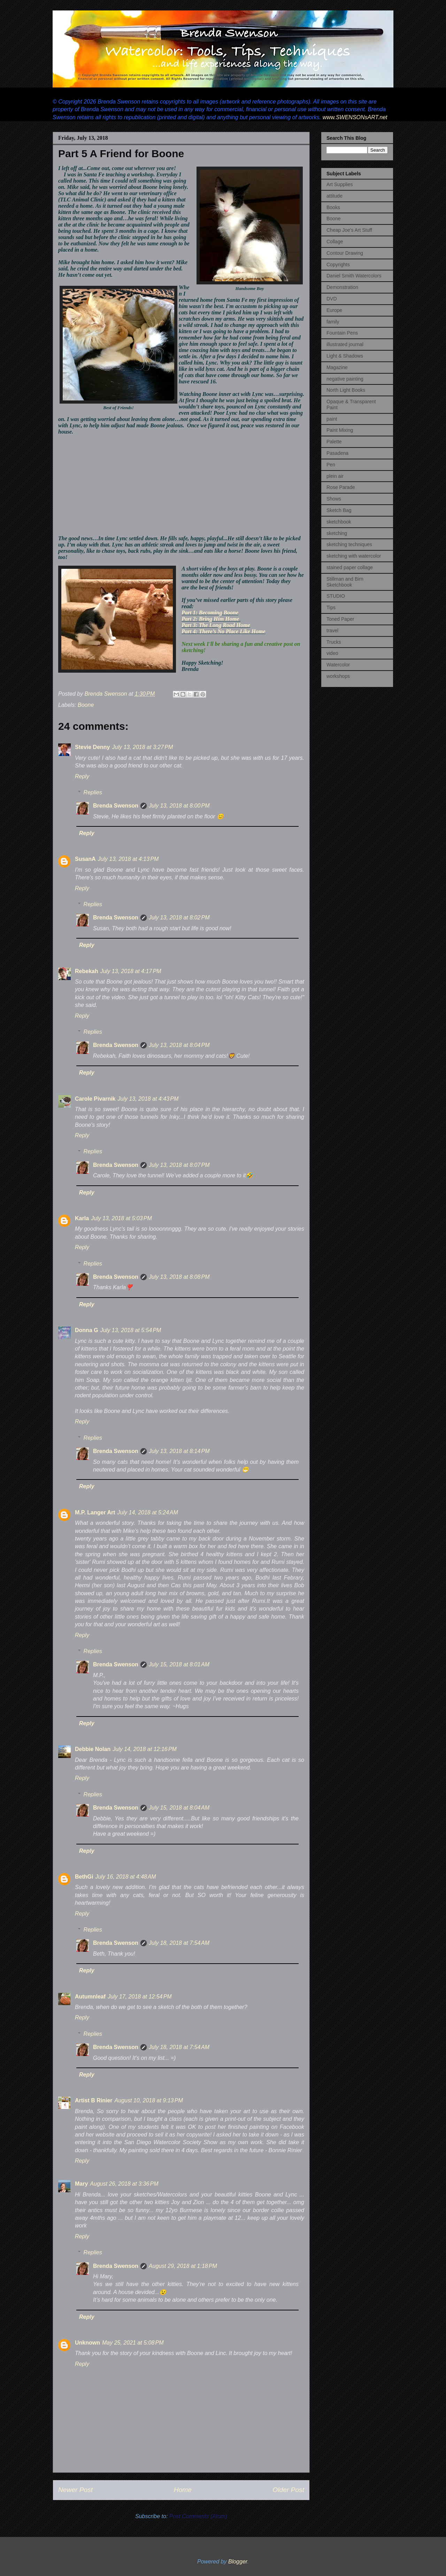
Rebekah (86, 971)
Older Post (288, 2489)
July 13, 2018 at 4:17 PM (130, 971)
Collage (334, 241)
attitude (334, 196)
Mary (81, 2184)
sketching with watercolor (353, 556)
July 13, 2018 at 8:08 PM (179, 1277)
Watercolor (338, 664)
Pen (330, 464)
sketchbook (338, 522)
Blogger (237, 2561)
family (332, 321)
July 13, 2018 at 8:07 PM (179, 1165)
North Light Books (345, 390)
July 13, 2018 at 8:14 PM (179, 1451)
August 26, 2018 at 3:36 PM (124, 2184)
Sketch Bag (339, 510)
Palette (334, 441)
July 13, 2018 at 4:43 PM (148, 1099)
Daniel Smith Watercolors (353, 275)
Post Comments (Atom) (198, 2516)
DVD (331, 298)
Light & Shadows (344, 356)
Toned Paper (340, 619)
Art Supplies (339, 184)
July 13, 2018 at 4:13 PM (128, 859)
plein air (335, 476)
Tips (331, 607)
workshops (338, 676)
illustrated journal (344, 344)
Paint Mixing (339, 430)
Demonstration (342, 287)
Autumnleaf (90, 1997)
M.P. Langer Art (95, 1512)
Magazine (337, 367)
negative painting (344, 379)
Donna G (86, 1330)
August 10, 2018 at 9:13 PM (149, 2100)
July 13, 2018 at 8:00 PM (179, 806)
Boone (86, 705)
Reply (82, 776)
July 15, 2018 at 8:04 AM (179, 1808)
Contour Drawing (344, 253)
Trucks (333, 642)
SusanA (85, 859)
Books (333, 207)
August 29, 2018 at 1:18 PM (183, 2266)
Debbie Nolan (92, 1749)
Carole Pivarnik (95, 1099)
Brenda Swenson (115, 806)
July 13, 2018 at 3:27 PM (142, 747)
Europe (334, 310)
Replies (93, 792)
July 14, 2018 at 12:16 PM (145, 1749)
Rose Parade (340, 487)
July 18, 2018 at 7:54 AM (179, 1943)
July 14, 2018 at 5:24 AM (147, 1512)
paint (331, 419)
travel (332, 630)
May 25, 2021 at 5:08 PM (133, 2343)
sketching (336, 533)
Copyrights (338, 264)
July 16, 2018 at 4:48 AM (125, 1877)
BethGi (84, 1877)
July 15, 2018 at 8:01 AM (179, 1664)
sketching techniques (349, 544)
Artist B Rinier (94, 2100)
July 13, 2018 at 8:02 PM (179, 917)
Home (183, 2489)
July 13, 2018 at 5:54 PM (130, 1330)
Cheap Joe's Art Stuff (349, 230)
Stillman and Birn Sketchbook (344, 582)
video (332, 653)
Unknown (87, 2343)
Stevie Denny (92, 747)
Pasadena (337, 453)
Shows (333, 499)
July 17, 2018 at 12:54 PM (140, 1997)
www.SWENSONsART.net (354, 117)
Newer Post (75, 2489)
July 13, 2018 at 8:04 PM (179, 1045)
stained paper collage (349, 567)
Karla (82, 1218)
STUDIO (335, 596)
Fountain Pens (342, 333)
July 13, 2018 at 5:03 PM (121, 1218)
